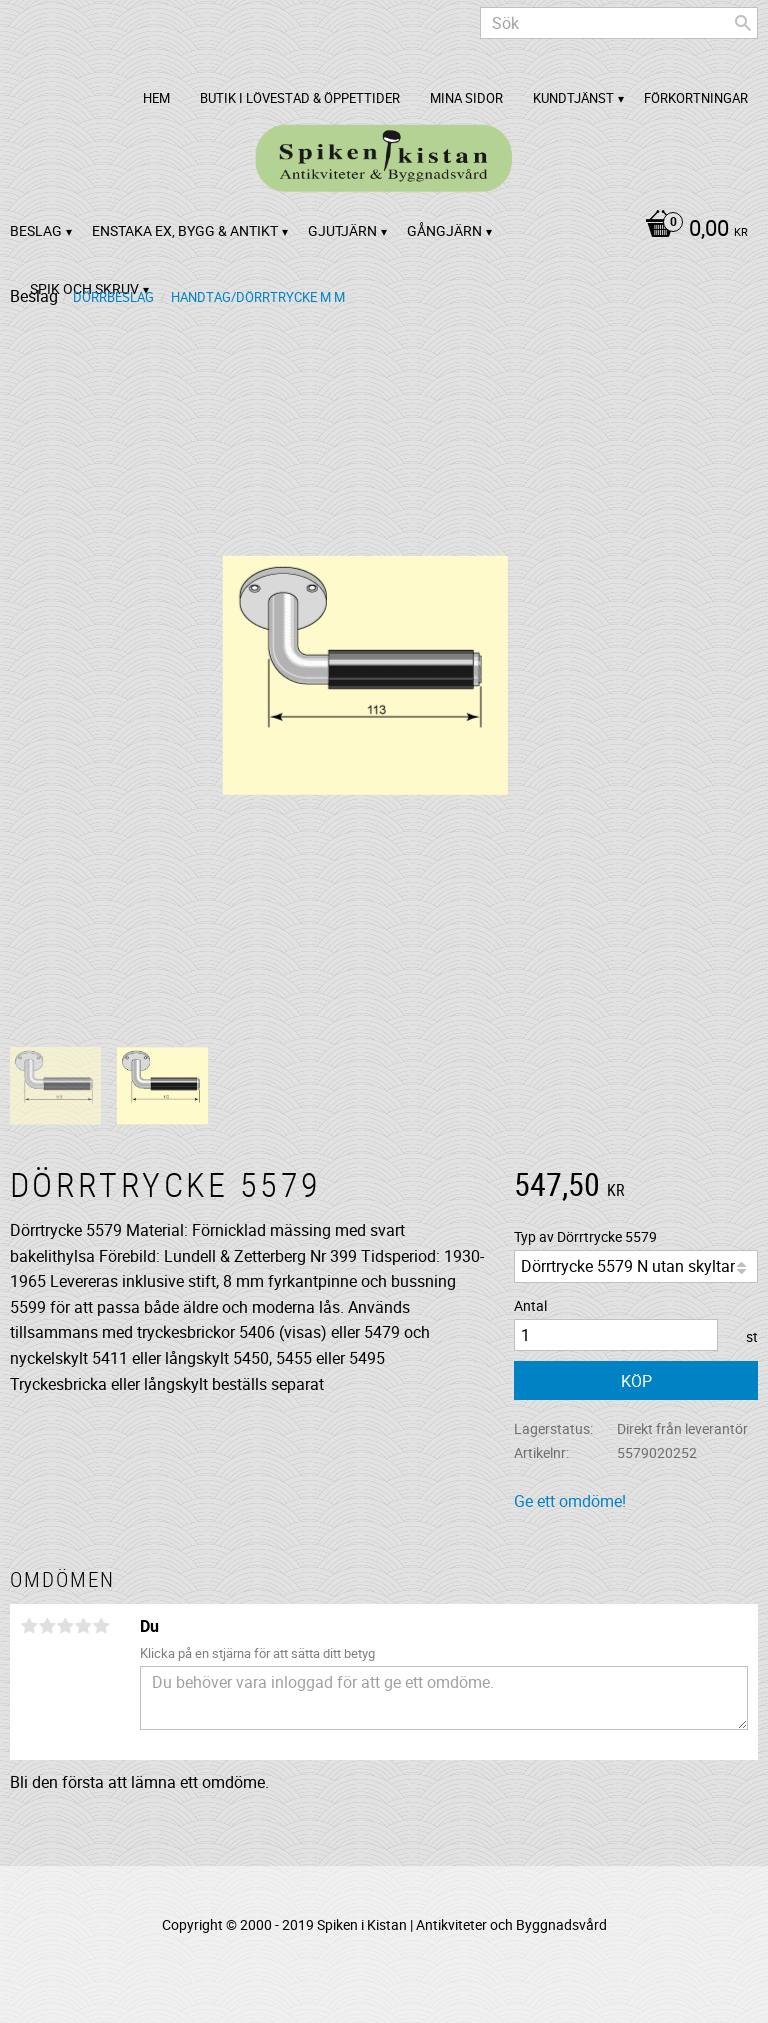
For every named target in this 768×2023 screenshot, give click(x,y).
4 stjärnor (83, 1626)
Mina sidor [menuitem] (466, 98)
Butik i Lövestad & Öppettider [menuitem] (300, 98)
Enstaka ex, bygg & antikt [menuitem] (185, 230)
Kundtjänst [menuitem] (573, 98)
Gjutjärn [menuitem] (342, 230)
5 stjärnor (101, 1626)
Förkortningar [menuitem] (696, 98)
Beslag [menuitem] (36, 230)
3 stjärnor (65, 1626)
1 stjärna (29, 1626)
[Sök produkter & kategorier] (619, 23)
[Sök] (743, 23)
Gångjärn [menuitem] (444, 230)
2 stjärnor (47, 1626)
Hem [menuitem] (156, 98)
